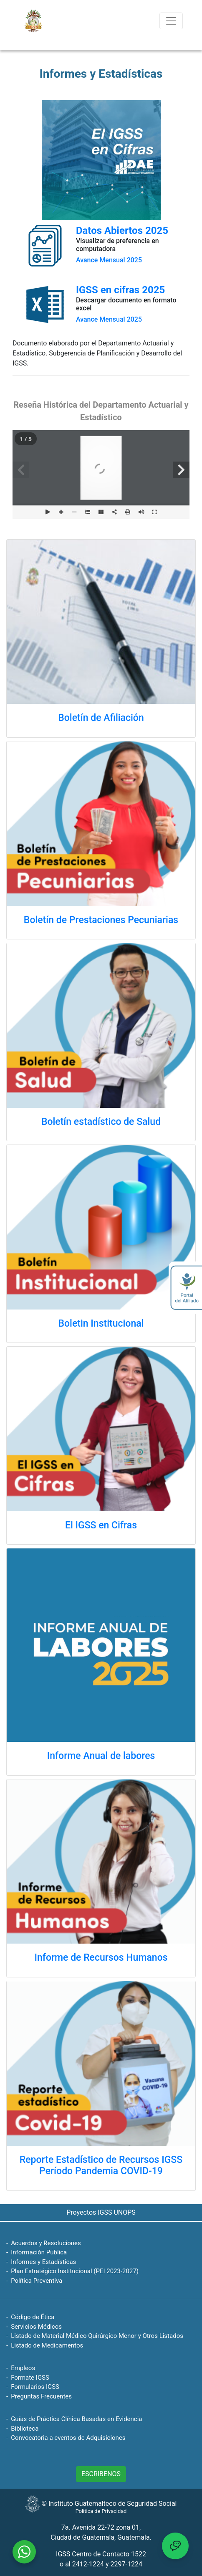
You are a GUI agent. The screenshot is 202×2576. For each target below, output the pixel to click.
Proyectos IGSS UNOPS (101, 2212)
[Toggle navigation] (171, 21)
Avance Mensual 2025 (109, 260)
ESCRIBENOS (101, 2474)
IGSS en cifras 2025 (120, 290)
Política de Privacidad (101, 2511)
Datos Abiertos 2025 (122, 230)
